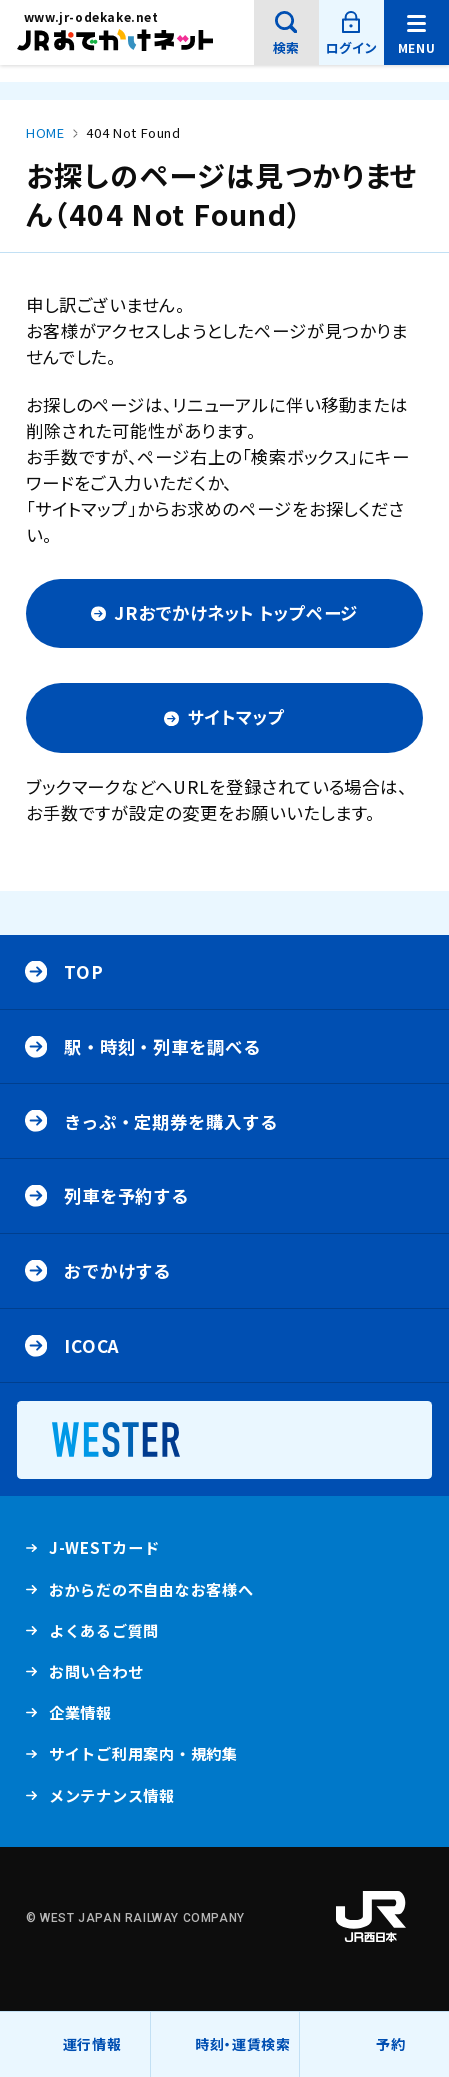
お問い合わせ (96, 1671)
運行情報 (92, 2055)
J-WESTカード (104, 1552)
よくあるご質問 (104, 1635)
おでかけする (117, 1270)
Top (84, 971)
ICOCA (92, 1345)
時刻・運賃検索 (243, 2044)
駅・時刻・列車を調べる (162, 1046)
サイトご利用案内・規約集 (143, 1753)
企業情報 (80, 1717)
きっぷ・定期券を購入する (170, 1121)
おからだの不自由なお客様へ (151, 1589)
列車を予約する (126, 1195)
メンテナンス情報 (112, 1800)
